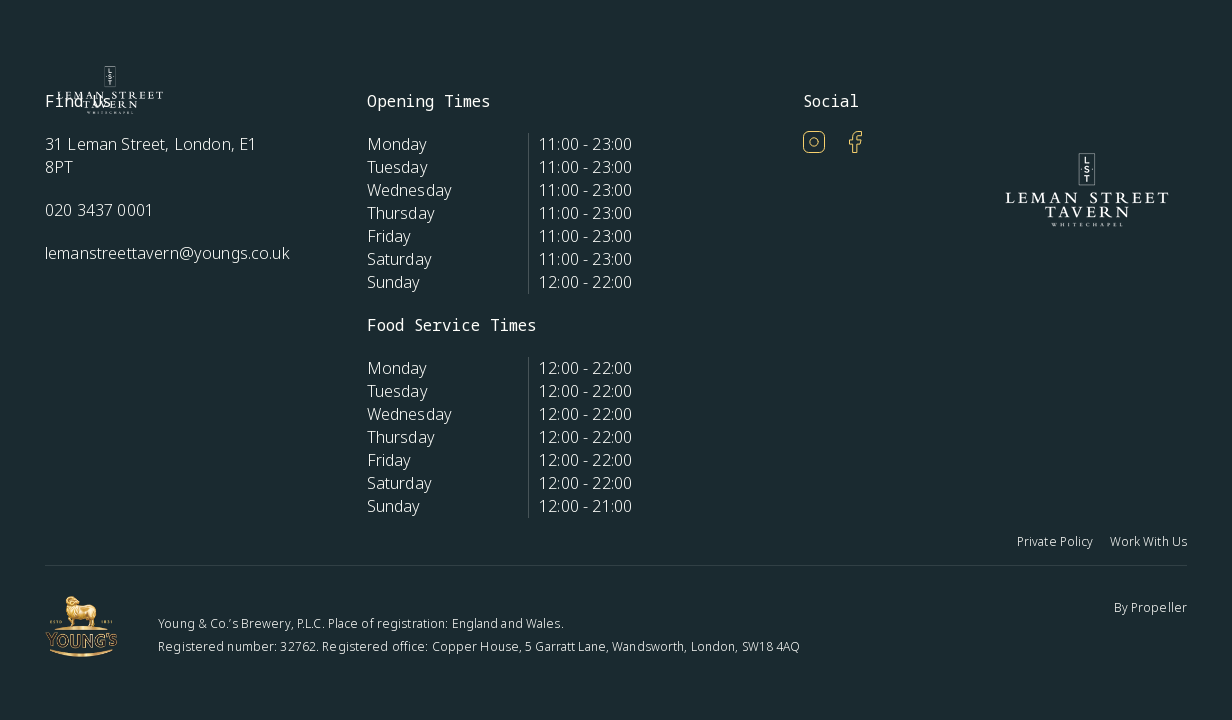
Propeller (1159, 607)
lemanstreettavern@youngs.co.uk (167, 253)
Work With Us (1148, 541)
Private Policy (1055, 541)
